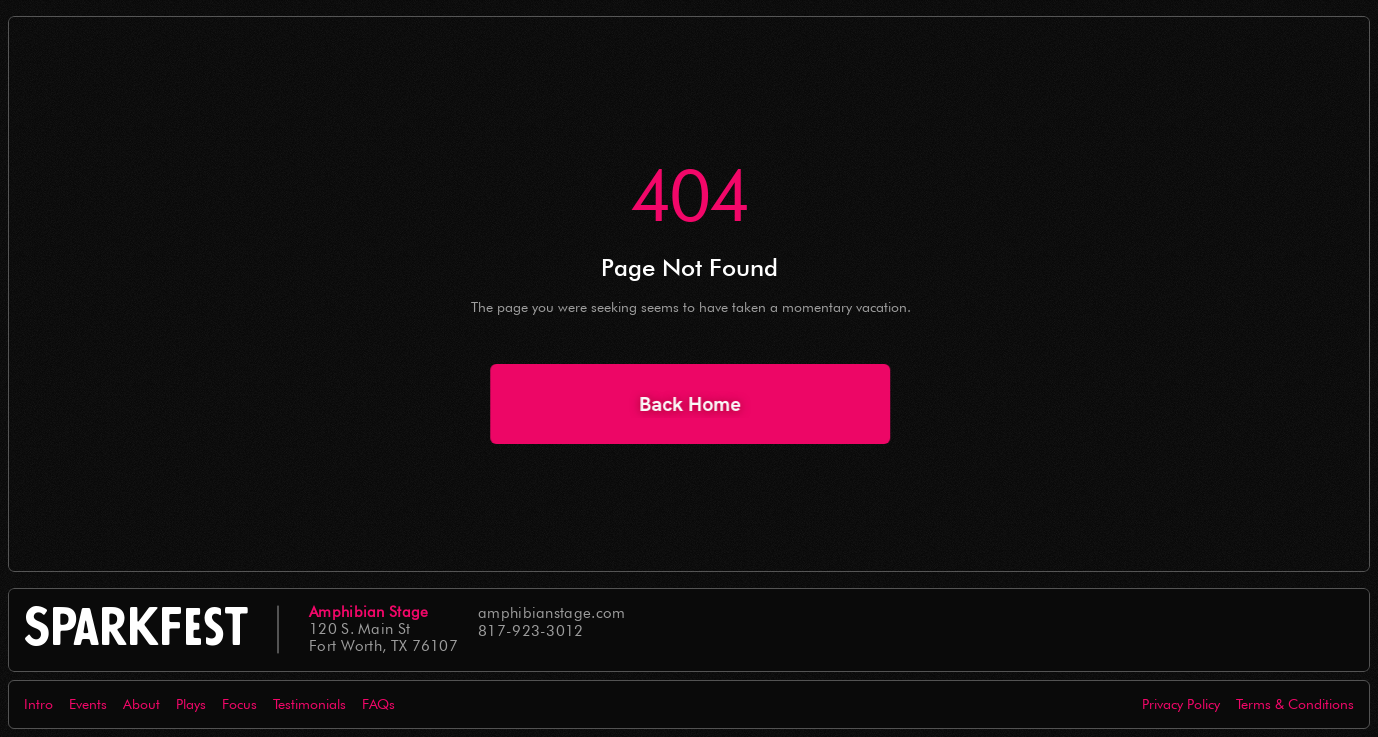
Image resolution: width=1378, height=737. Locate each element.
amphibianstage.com (551, 613)
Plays (191, 704)
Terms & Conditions (1295, 704)
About (141, 704)
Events (88, 704)
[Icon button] (1262, 630)
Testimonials (309, 704)
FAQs (378, 704)
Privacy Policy (1181, 704)
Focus (239, 704)
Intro (38, 704)
